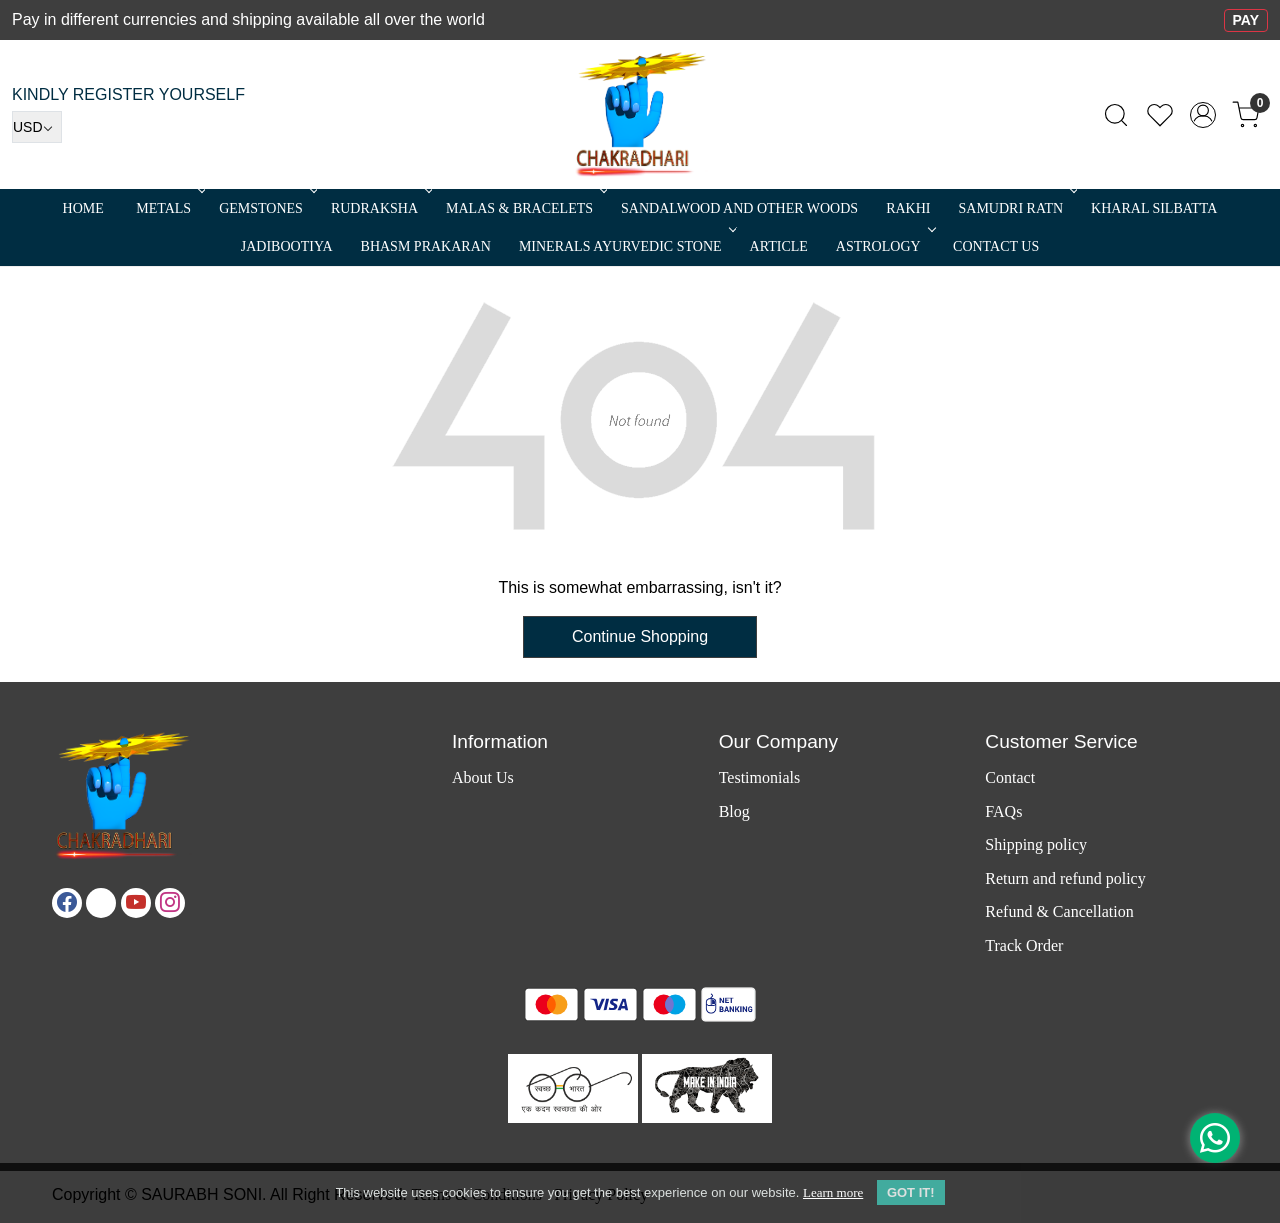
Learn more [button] (833, 1192)
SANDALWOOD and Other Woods (739, 208)
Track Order (1024, 945)
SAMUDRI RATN (1016, 208)
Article (779, 246)
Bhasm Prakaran (426, 246)
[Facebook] (67, 903)
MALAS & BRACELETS (525, 208)
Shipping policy (1036, 844)
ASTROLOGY (884, 246)
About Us (483, 777)
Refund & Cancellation (1059, 911)
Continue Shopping (640, 636)
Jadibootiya (287, 246)
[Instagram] (170, 903)
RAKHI (908, 208)
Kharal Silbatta (1154, 208)
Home (83, 208)
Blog (734, 811)
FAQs (1003, 811)
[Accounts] (1203, 115)
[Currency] (37, 127)
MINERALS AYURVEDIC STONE (626, 246)
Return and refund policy (1065, 878)
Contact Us (996, 246)
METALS (169, 208)
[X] (101, 903)
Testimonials (760, 777)
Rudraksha (380, 208)
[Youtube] (136, 903)
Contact (1010, 777)
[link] (1116, 115)
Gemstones (266, 208)
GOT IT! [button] (911, 1192)
